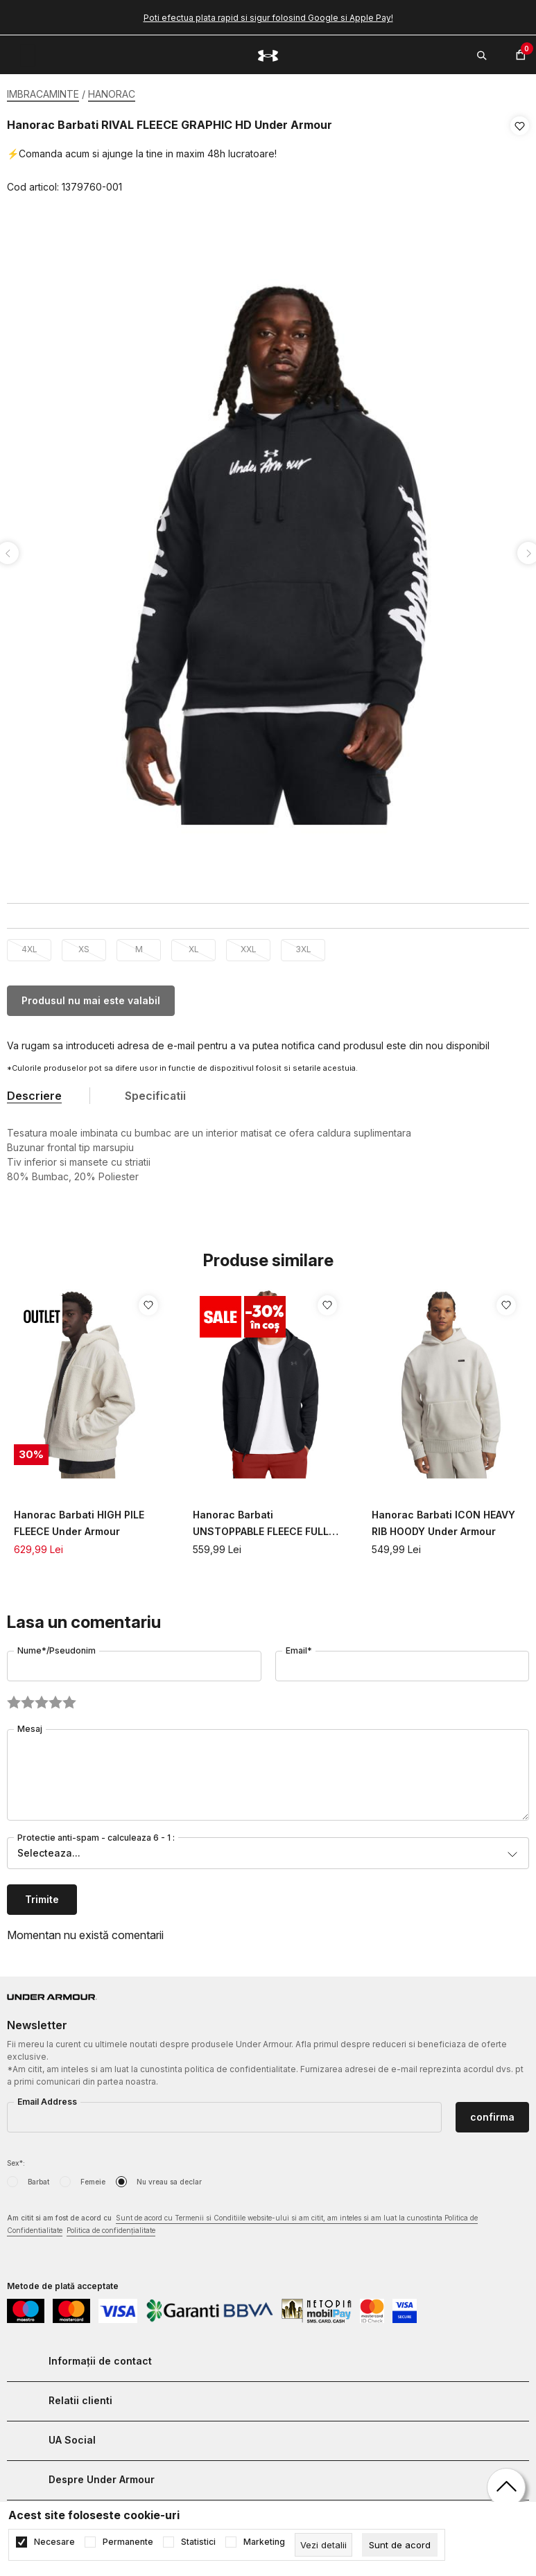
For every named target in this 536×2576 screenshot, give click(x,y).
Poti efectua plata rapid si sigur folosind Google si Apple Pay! (268, 17)
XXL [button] (249, 945)
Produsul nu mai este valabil (90, 996)
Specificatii (155, 1091)
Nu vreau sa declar (169, 2177)
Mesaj (29, 1724)
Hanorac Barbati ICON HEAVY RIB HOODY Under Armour (443, 1519)
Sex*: (16, 2158)
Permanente (128, 2542)
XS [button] (83, 945)
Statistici (198, 2542)
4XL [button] (29, 945)
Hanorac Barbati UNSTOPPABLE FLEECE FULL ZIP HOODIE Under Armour (261, 1520)
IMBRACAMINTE (43, 94)
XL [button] (194, 945)
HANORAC (111, 94)
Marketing (264, 2542)
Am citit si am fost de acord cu (242, 2220)
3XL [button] (303, 945)
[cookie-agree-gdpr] (400, 2545)
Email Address (47, 2097)
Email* (299, 1646)
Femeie (92, 2177)
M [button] (139, 945)
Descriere (34, 1091)
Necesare (54, 2542)
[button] (519, 156)
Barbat (38, 2177)
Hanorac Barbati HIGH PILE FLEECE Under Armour (79, 1519)
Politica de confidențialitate (111, 2226)
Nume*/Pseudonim (56, 1646)
